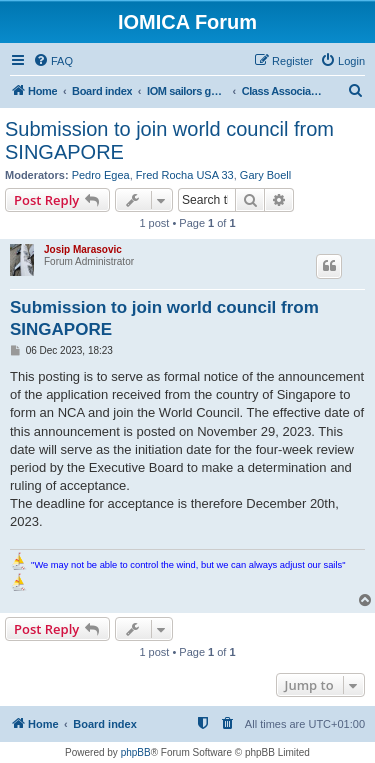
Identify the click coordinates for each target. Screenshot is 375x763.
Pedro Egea (101, 175)
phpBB (136, 752)
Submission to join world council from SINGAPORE (169, 140)
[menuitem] (53, 61)
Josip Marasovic (83, 249)
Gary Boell (265, 175)
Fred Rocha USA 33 (185, 175)
